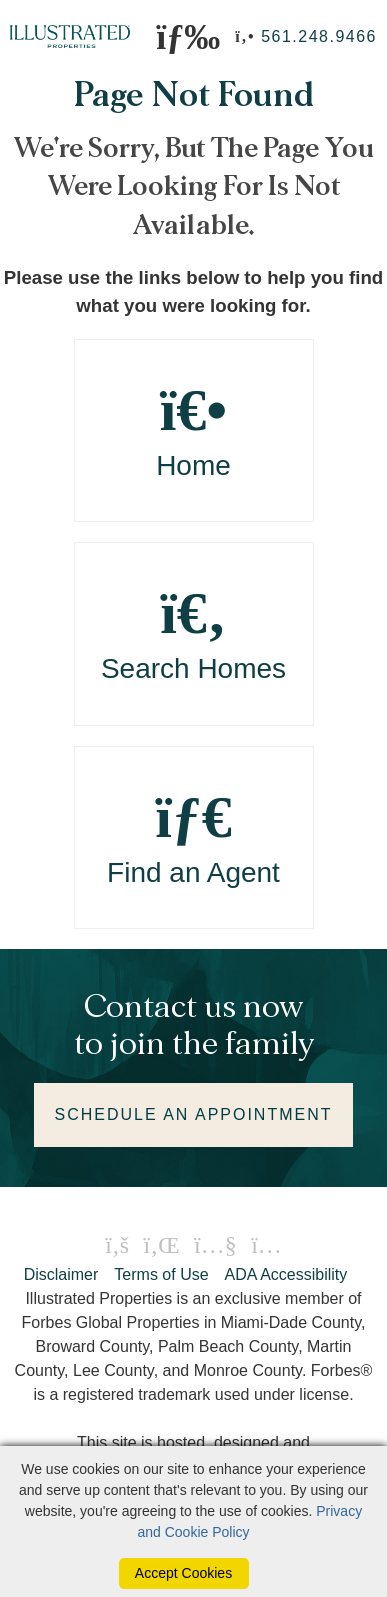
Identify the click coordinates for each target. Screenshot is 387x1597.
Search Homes (194, 633)
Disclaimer (61, 1274)
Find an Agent (194, 837)
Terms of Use (161, 1274)
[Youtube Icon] (215, 1245)
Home (194, 430)
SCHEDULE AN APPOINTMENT (193, 1114)
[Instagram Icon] (266, 1245)
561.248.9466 (319, 36)
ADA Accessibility (286, 1274)
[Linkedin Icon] (162, 1245)
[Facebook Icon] (117, 1245)
